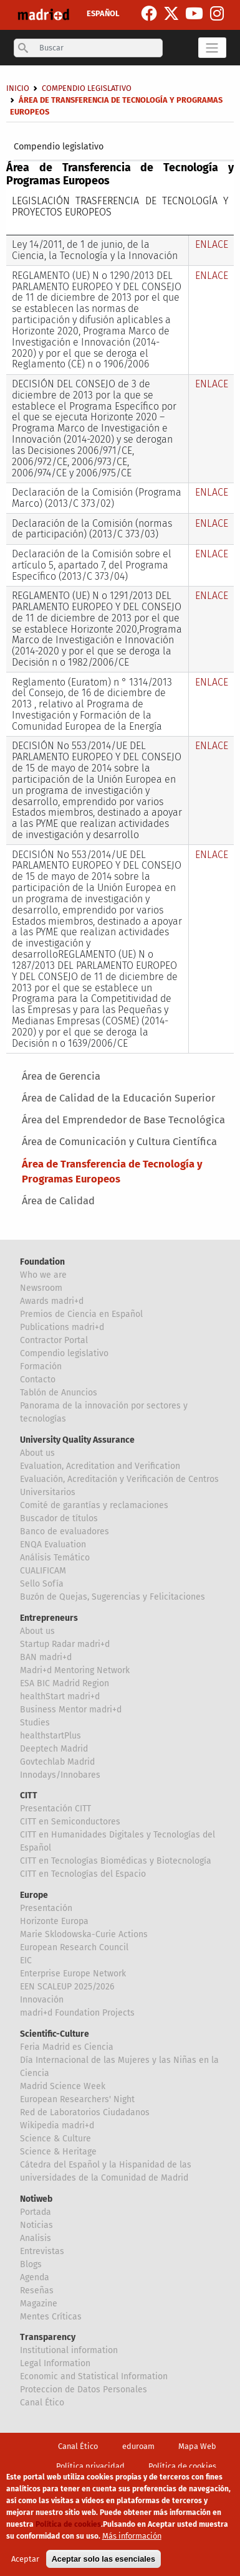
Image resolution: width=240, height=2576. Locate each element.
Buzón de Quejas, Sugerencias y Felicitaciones (112, 1597)
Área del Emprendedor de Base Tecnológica (123, 1120)
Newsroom (41, 1288)
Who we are (43, 1275)
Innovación (42, 1999)
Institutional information (69, 2350)
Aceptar (25, 2559)
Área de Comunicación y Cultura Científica (119, 1142)
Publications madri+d (62, 1327)
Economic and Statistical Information (94, 2376)
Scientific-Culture (54, 2034)
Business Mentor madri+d (71, 1709)
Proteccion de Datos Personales (83, 2389)
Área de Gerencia (61, 1076)
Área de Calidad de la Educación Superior (118, 1098)
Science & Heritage (58, 2151)
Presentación (46, 1908)
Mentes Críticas (51, 2316)
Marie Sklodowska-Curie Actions (84, 1934)
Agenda (34, 2277)
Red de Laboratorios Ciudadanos (85, 2112)
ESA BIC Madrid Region (64, 1683)
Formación (41, 1366)
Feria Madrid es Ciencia (66, 2047)
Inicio (17, 88)
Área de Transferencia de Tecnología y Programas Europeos (112, 1172)
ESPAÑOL (103, 13)
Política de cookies (182, 2466)
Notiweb (36, 2199)
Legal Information (55, 2363)
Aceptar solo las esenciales (103, 2559)
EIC (26, 1960)
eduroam (138, 2446)
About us (37, 1453)
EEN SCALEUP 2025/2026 (67, 1986)
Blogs (31, 2264)
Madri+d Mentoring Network (75, 1670)
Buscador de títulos (59, 1518)
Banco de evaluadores (64, 1531)
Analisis (35, 2238)
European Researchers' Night (77, 2099)
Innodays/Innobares (60, 1775)
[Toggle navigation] (212, 47)
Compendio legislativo (58, 146)
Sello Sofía (42, 1583)
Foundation (42, 1262)
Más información (131, 2536)
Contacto (37, 1379)
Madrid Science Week (62, 2086)
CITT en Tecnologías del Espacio (83, 1874)
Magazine (38, 2303)
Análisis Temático (55, 1557)
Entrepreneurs (49, 1618)
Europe (34, 1895)
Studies (35, 1722)
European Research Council (74, 1947)
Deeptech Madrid (54, 1748)
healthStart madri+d (60, 1696)
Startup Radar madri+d (65, 1644)
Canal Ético (42, 2402)
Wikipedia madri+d (57, 2125)
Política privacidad (90, 2466)
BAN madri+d (46, 1657)
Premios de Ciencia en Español (81, 1314)
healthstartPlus (50, 1735)
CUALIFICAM (43, 1570)
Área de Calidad (58, 1201)
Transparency (47, 2337)
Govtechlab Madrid (57, 1762)
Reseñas (37, 2290)
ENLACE (211, 244)
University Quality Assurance (77, 1440)
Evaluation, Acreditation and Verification (100, 1466)
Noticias (36, 2225)
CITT (28, 1795)
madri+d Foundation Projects (77, 2012)
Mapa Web (197, 2446)
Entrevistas (42, 2251)
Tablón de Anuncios (58, 1392)
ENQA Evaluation (53, 1544)
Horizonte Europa (54, 1921)
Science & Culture (55, 2138)
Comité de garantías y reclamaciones (94, 1505)
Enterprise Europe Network (73, 1973)
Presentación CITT (55, 1808)
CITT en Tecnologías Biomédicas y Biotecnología (115, 1861)
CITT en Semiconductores (70, 1821)
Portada (35, 2212)
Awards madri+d (52, 1301)
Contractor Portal (54, 1340)
